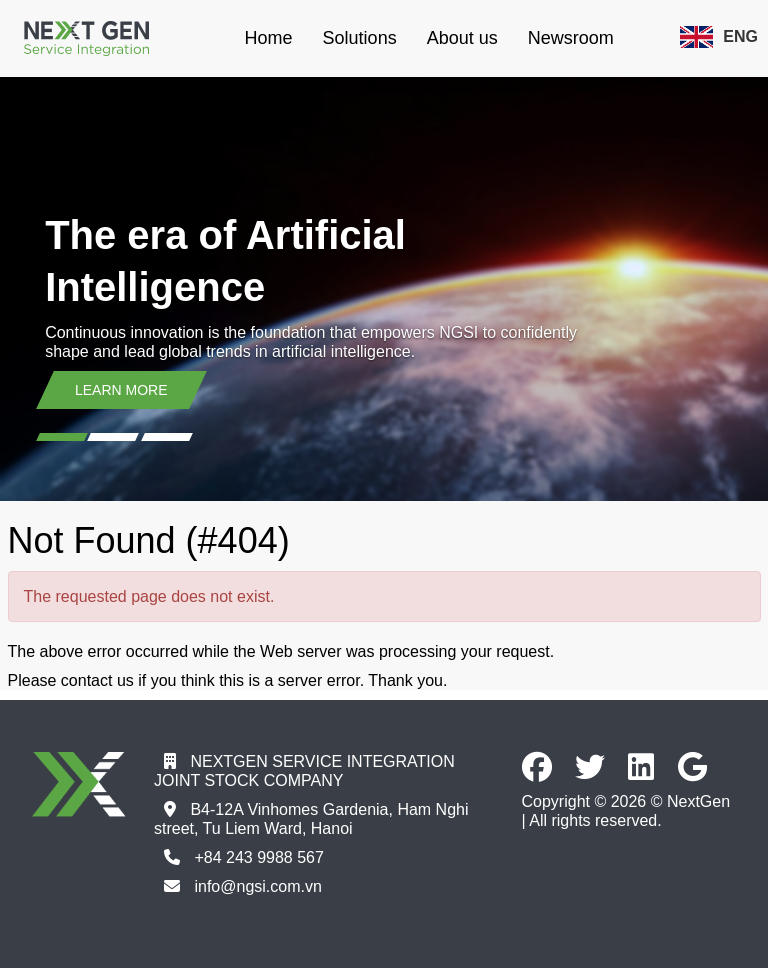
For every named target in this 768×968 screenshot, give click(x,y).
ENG (719, 37)
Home (269, 38)
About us (462, 38)
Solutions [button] (360, 38)
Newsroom (571, 38)
